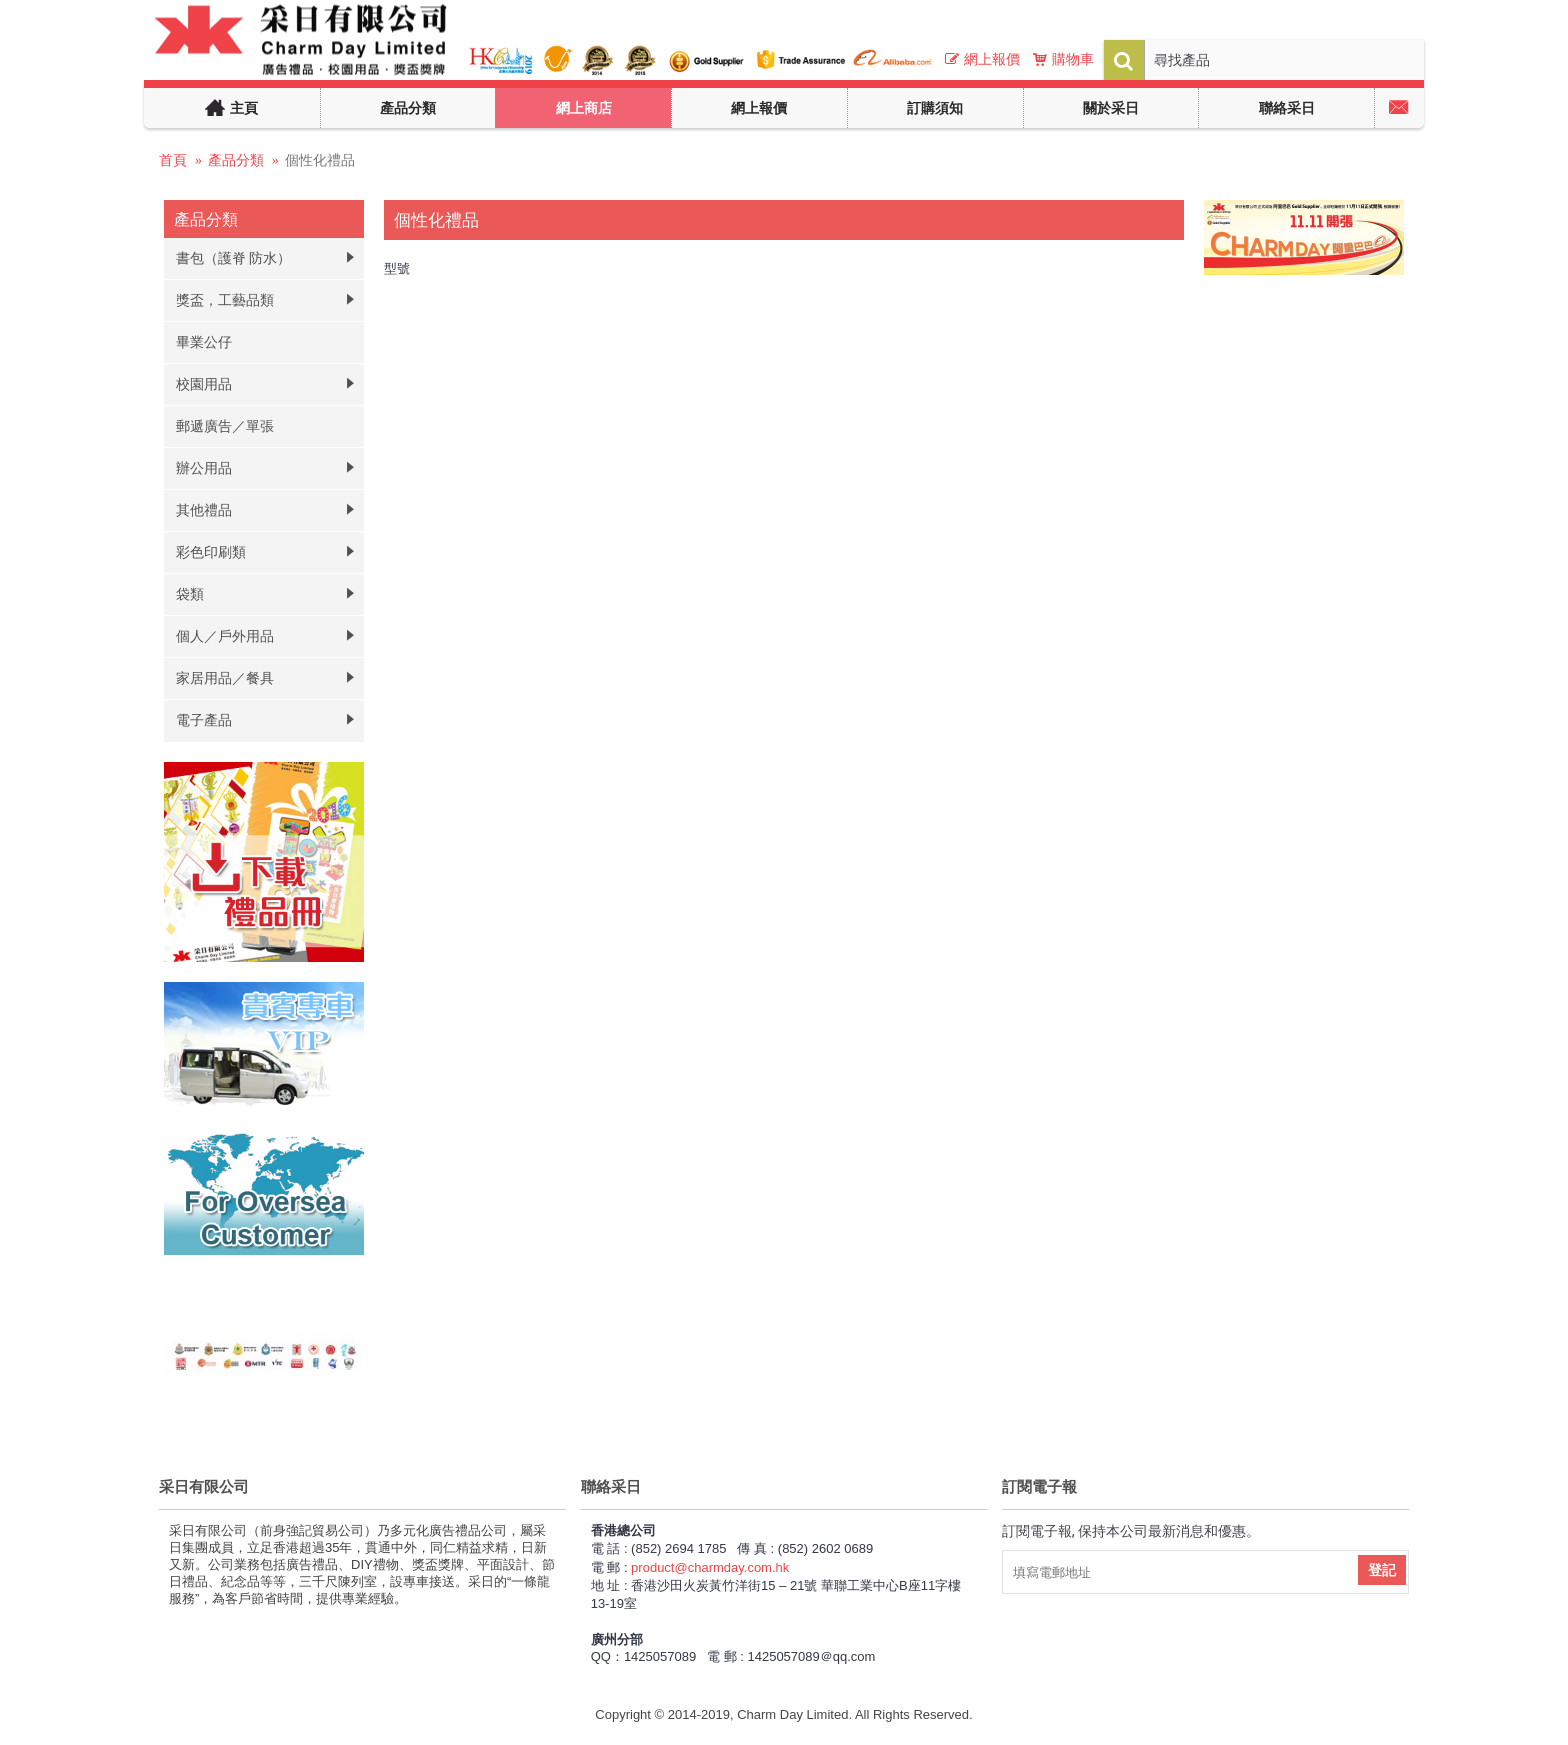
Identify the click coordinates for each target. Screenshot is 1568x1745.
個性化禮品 (320, 160)
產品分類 (236, 160)
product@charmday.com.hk (710, 1567)
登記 (1382, 1570)
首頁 (173, 160)
